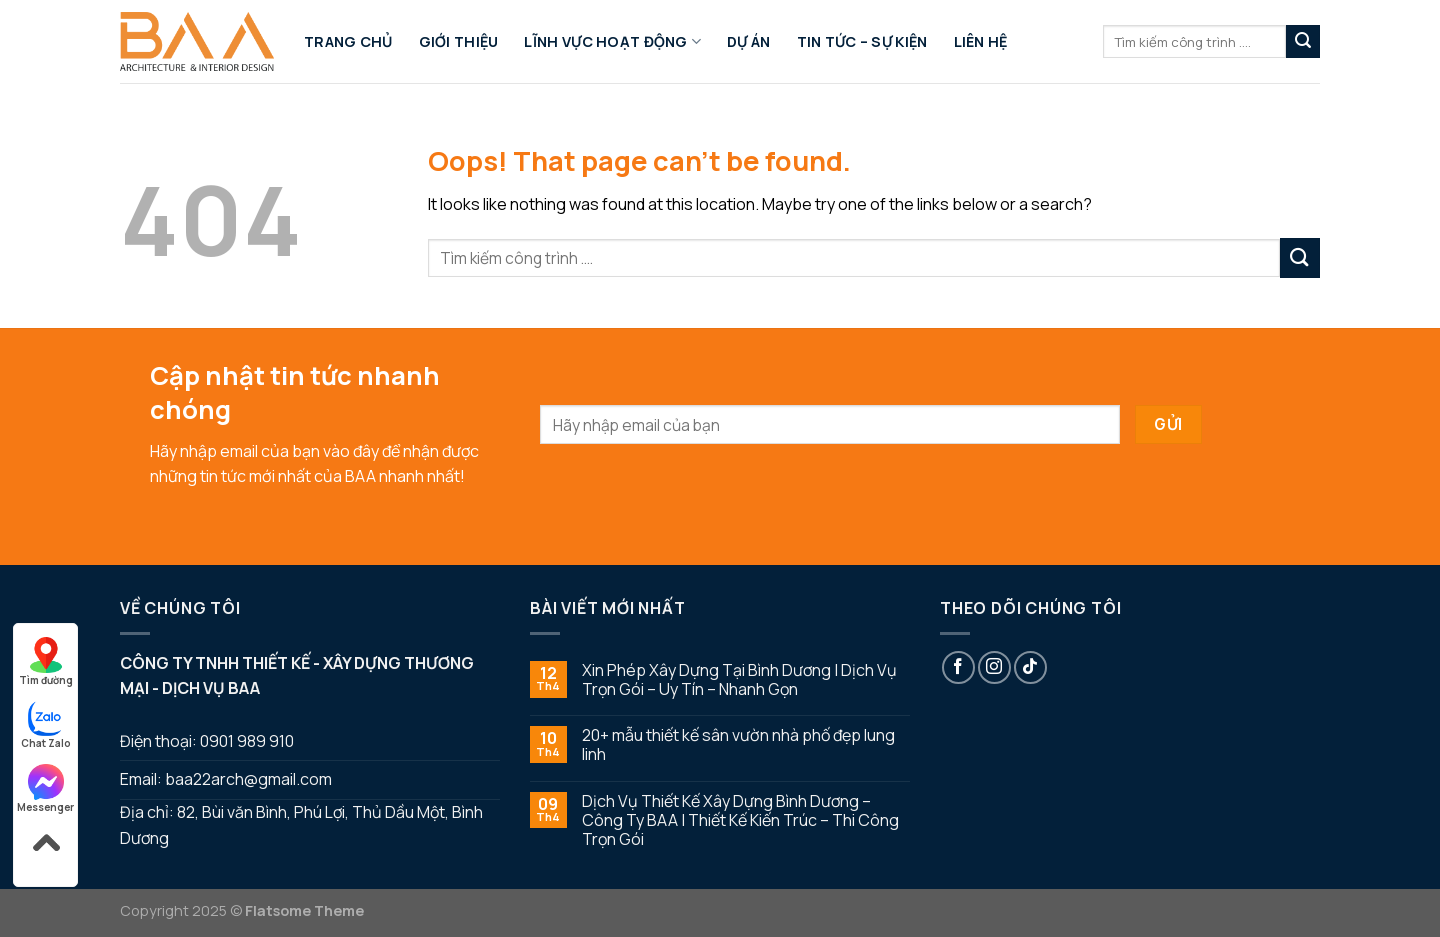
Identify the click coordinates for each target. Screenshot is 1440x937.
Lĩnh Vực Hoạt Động (612, 42)
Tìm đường (46, 662)
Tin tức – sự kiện (862, 41)
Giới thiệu (459, 41)
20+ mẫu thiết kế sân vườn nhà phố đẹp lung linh (738, 745)
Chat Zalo (46, 725)
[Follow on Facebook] (958, 667)
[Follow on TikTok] (1030, 667)
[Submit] (1303, 42)
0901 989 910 (247, 741)
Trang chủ (348, 41)
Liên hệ (981, 41)
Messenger (45, 789)
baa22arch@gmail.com (248, 779)
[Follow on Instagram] (994, 667)
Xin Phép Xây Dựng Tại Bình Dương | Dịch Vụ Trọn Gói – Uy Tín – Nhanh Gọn (739, 680)
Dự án (748, 41)
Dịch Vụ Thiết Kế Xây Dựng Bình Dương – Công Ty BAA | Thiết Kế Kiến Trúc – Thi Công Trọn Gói (740, 821)
